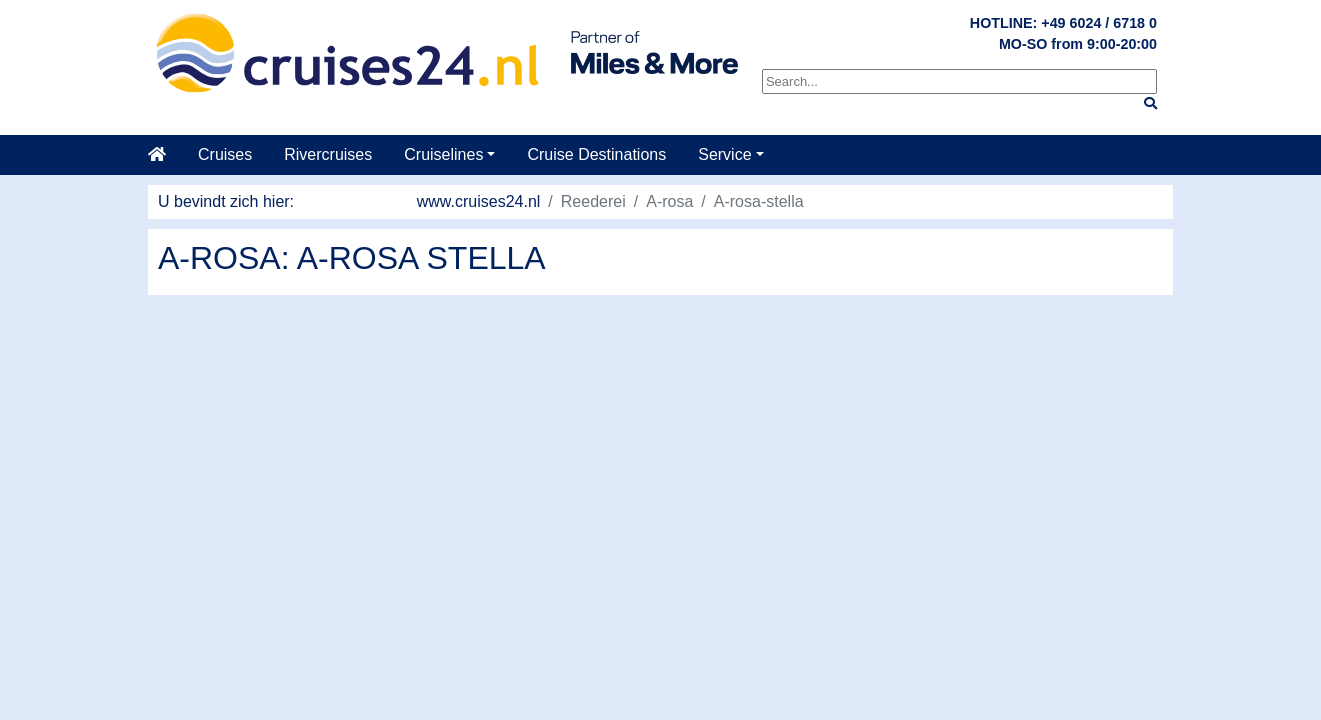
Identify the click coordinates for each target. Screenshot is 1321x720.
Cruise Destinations (596, 154)
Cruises (225, 154)
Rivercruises (328, 154)
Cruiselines (443, 154)
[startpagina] (165, 155)
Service (724, 154)
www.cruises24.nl (479, 201)
